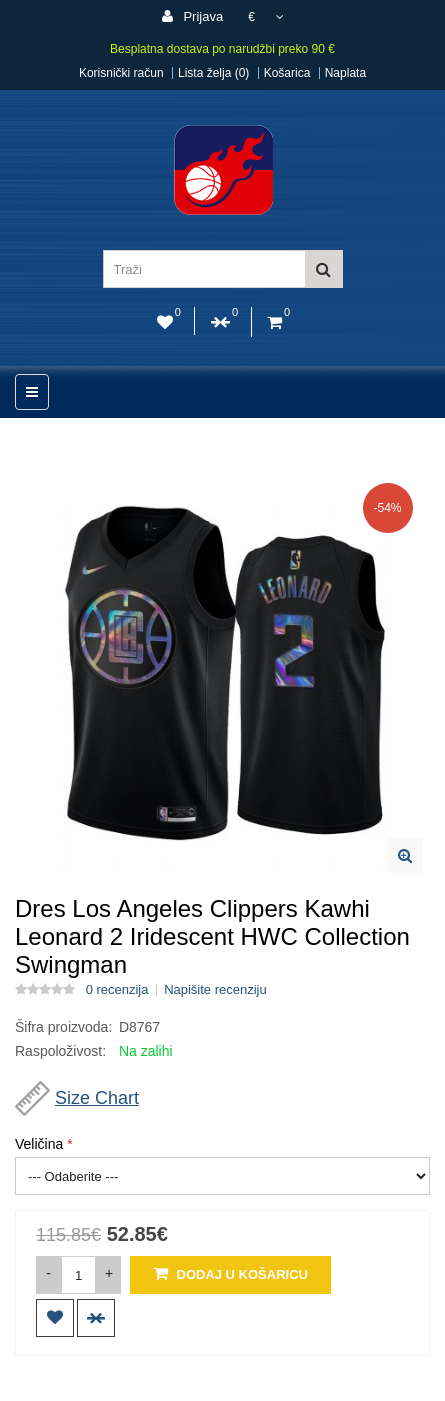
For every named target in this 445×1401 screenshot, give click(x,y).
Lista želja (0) (213, 73)
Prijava (192, 16)
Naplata (345, 73)
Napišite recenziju (215, 990)
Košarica (287, 73)
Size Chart (97, 1098)
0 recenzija (117, 990)
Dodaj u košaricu (230, 1273)
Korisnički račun (121, 73)
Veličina (39, 1144)
